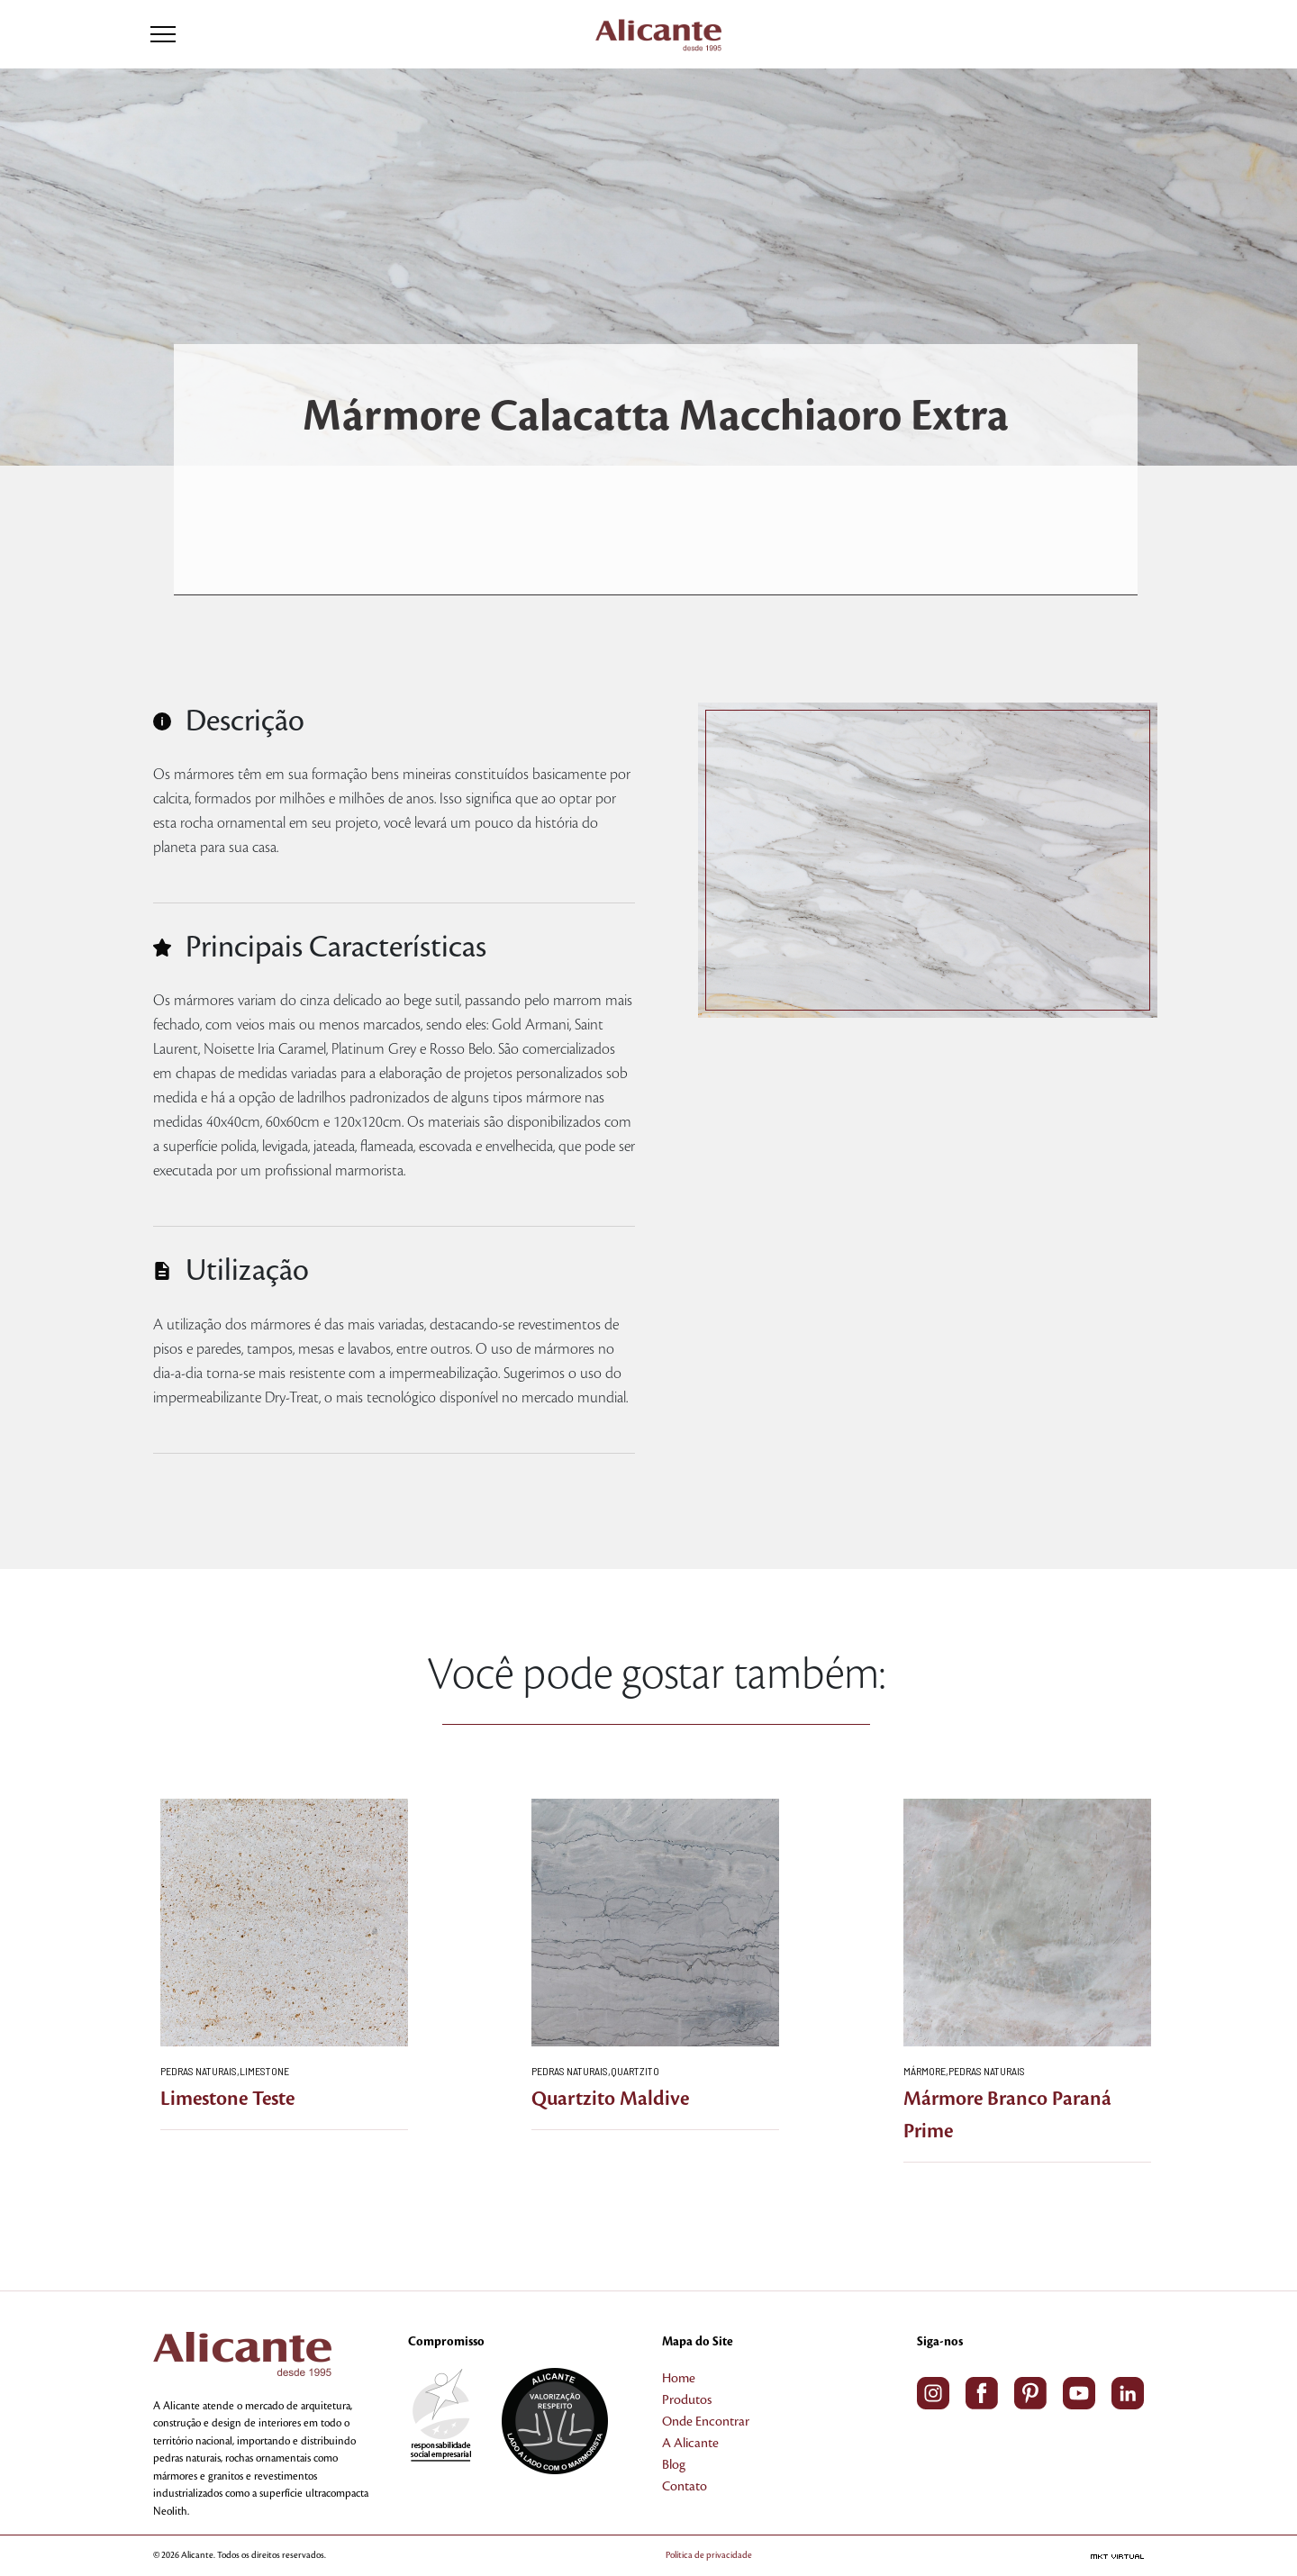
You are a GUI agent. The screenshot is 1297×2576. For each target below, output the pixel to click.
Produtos (687, 2400)
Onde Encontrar (705, 2422)
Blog (673, 2465)
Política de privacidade (709, 2555)
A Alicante (690, 2443)
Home (678, 2379)
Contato (684, 2487)
